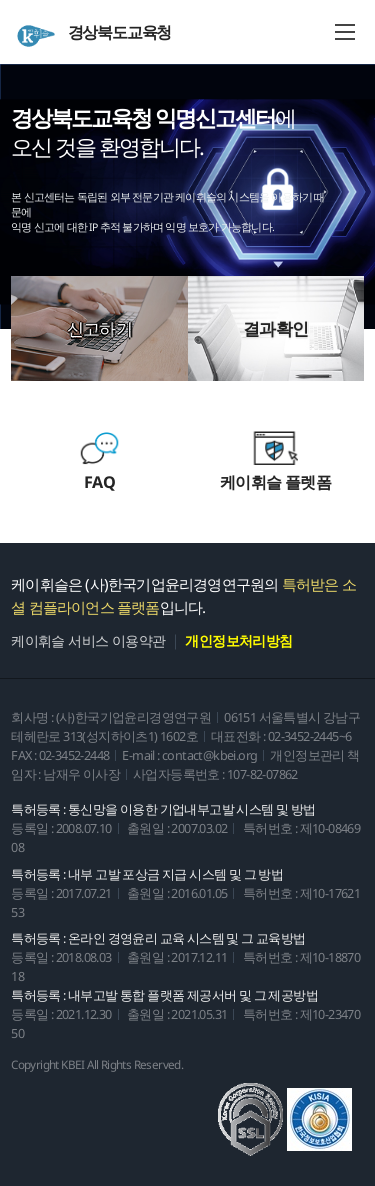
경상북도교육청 (93, 34)
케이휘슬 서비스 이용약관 (88, 641)
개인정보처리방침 (238, 641)
